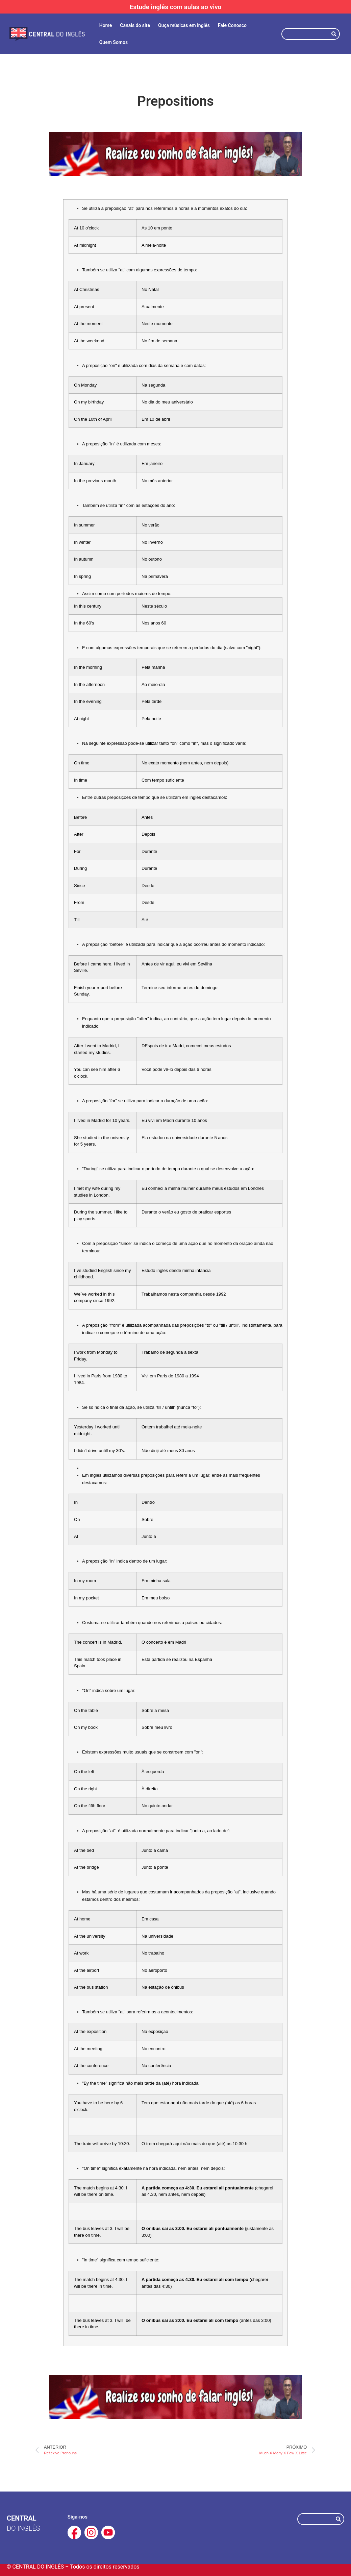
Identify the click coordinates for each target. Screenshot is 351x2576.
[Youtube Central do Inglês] (108, 2532)
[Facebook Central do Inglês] (74, 2532)
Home (105, 25)
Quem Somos (113, 42)
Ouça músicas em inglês (184, 25)
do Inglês (23, 2528)
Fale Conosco (232, 25)
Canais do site (135, 25)
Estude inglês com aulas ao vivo (176, 7)
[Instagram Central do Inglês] (91, 2532)
